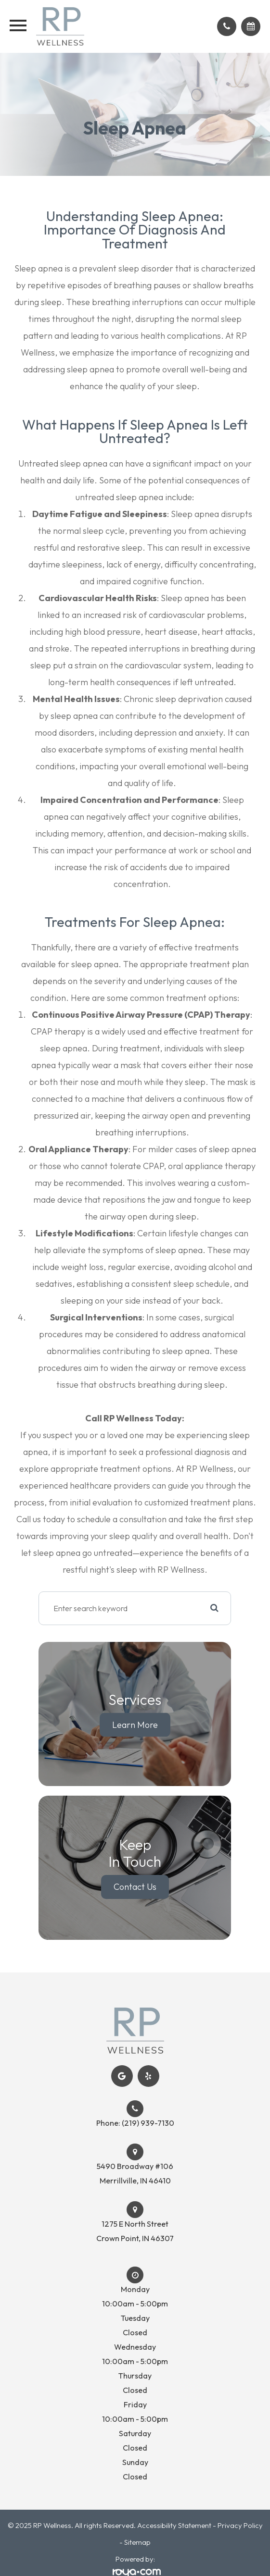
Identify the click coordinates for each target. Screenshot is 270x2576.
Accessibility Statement (174, 2525)
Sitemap (137, 2542)
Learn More (135, 1724)
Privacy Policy (240, 2525)
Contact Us (135, 1886)
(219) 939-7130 (148, 2123)
